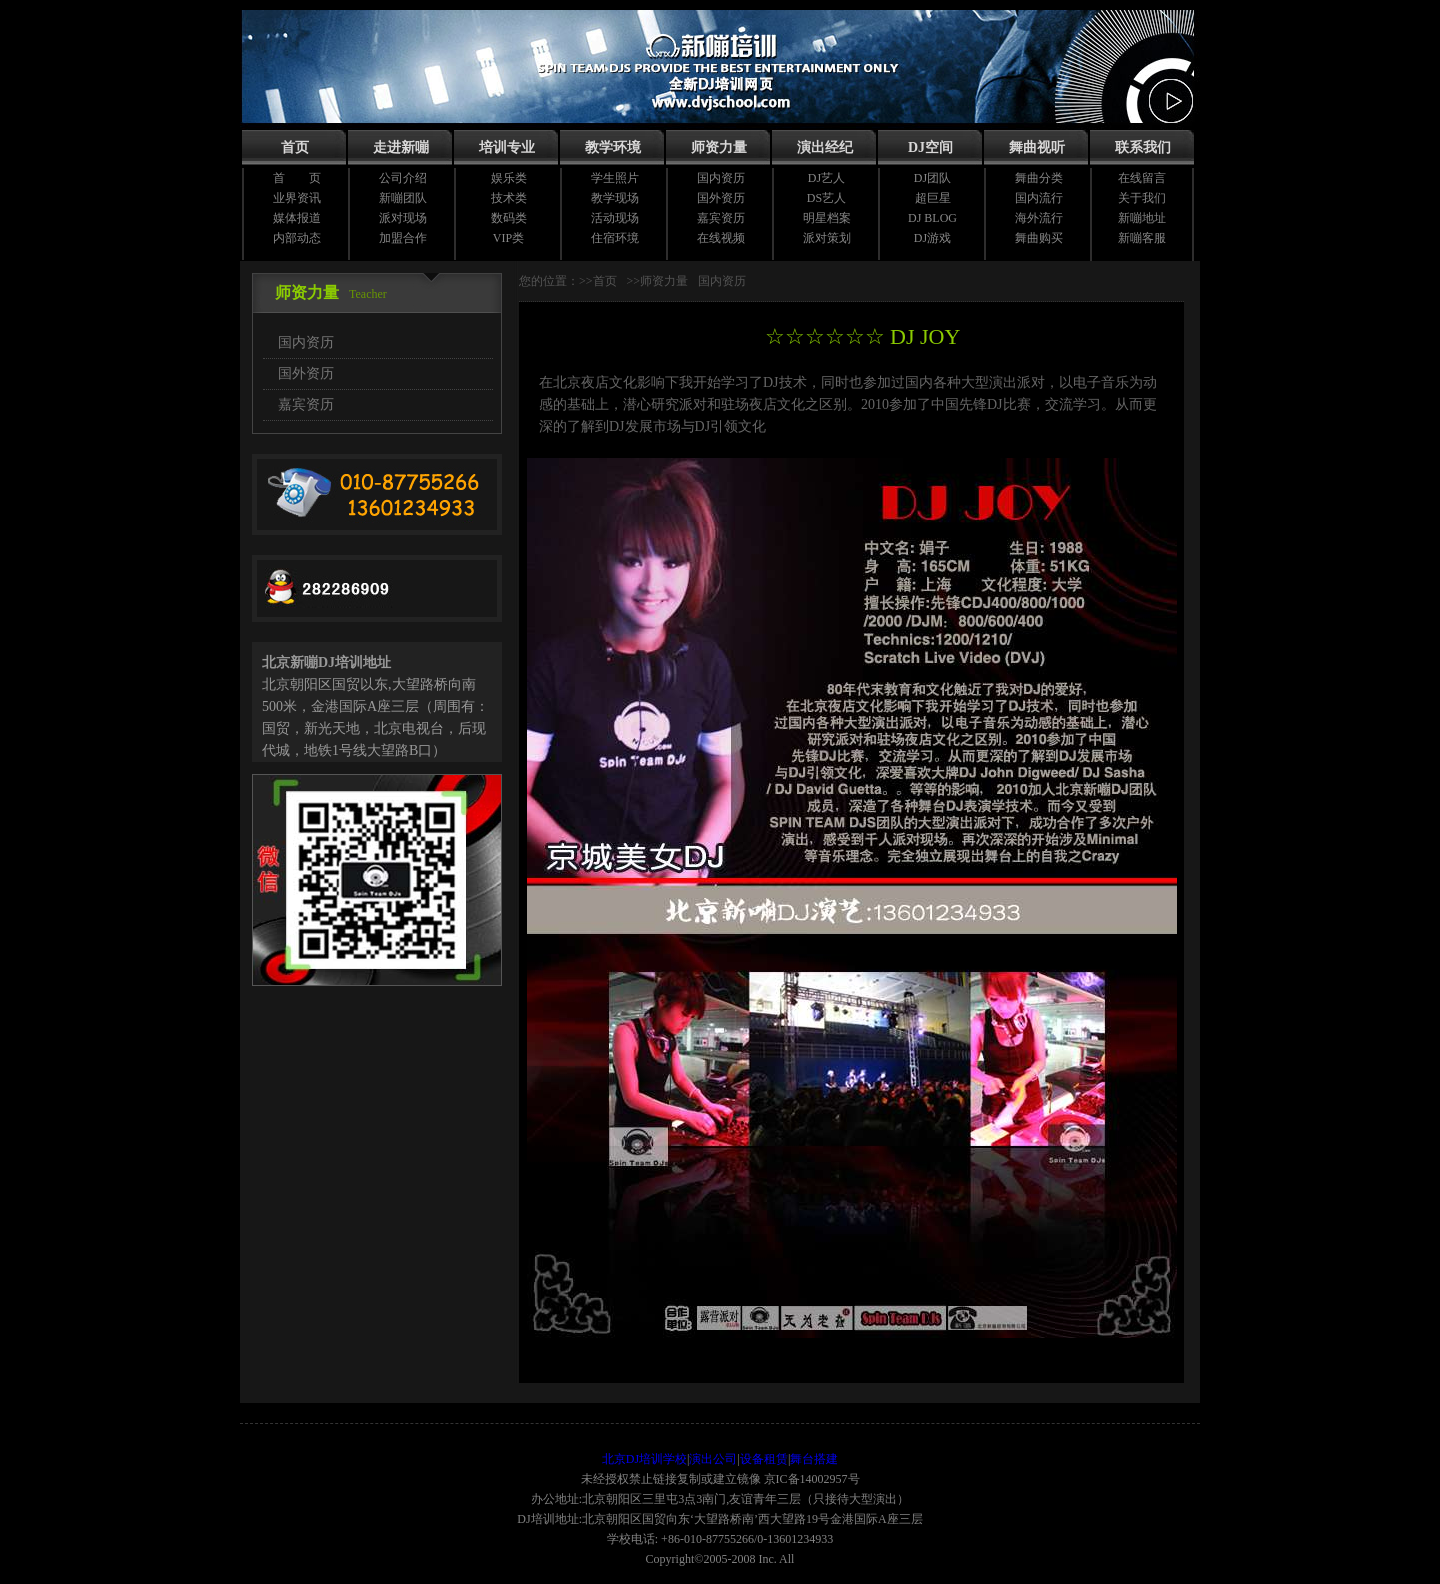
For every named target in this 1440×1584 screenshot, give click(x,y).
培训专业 (507, 147)
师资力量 (719, 147)
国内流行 (1039, 198)
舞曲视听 (1037, 147)
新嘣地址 (1142, 218)
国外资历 (721, 198)
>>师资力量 (658, 281)
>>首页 (598, 281)
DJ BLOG (932, 218)
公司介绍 (403, 178)
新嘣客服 (1142, 238)
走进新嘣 (401, 147)
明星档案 (827, 218)
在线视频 (721, 238)
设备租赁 (764, 1459)
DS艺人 (826, 198)
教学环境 (613, 147)
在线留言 (1142, 178)
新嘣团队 (403, 198)
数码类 (509, 218)
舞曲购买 (1039, 238)
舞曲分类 (1039, 178)
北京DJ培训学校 (644, 1459)
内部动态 (297, 238)
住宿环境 (615, 238)
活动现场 (615, 218)
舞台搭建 (814, 1459)
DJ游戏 (932, 238)
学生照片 (615, 178)
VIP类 (508, 238)
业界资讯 (297, 198)
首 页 (297, 178)
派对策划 (827, 238)
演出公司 (713, 1459)
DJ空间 (930, 147)
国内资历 (721, 178)
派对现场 (403, 218)
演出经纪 (825, 147)
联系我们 (1143, 147)
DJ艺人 (826, 178)
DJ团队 (932, 178)
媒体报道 (297, 218)
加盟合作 (403, 238)
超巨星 (933, 198)
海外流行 (1039, 218)
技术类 (509, 198)
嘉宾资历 (721, 218)
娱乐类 (509, 178)
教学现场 (615, 198)
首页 (295, 147)
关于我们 (1142, 198)
